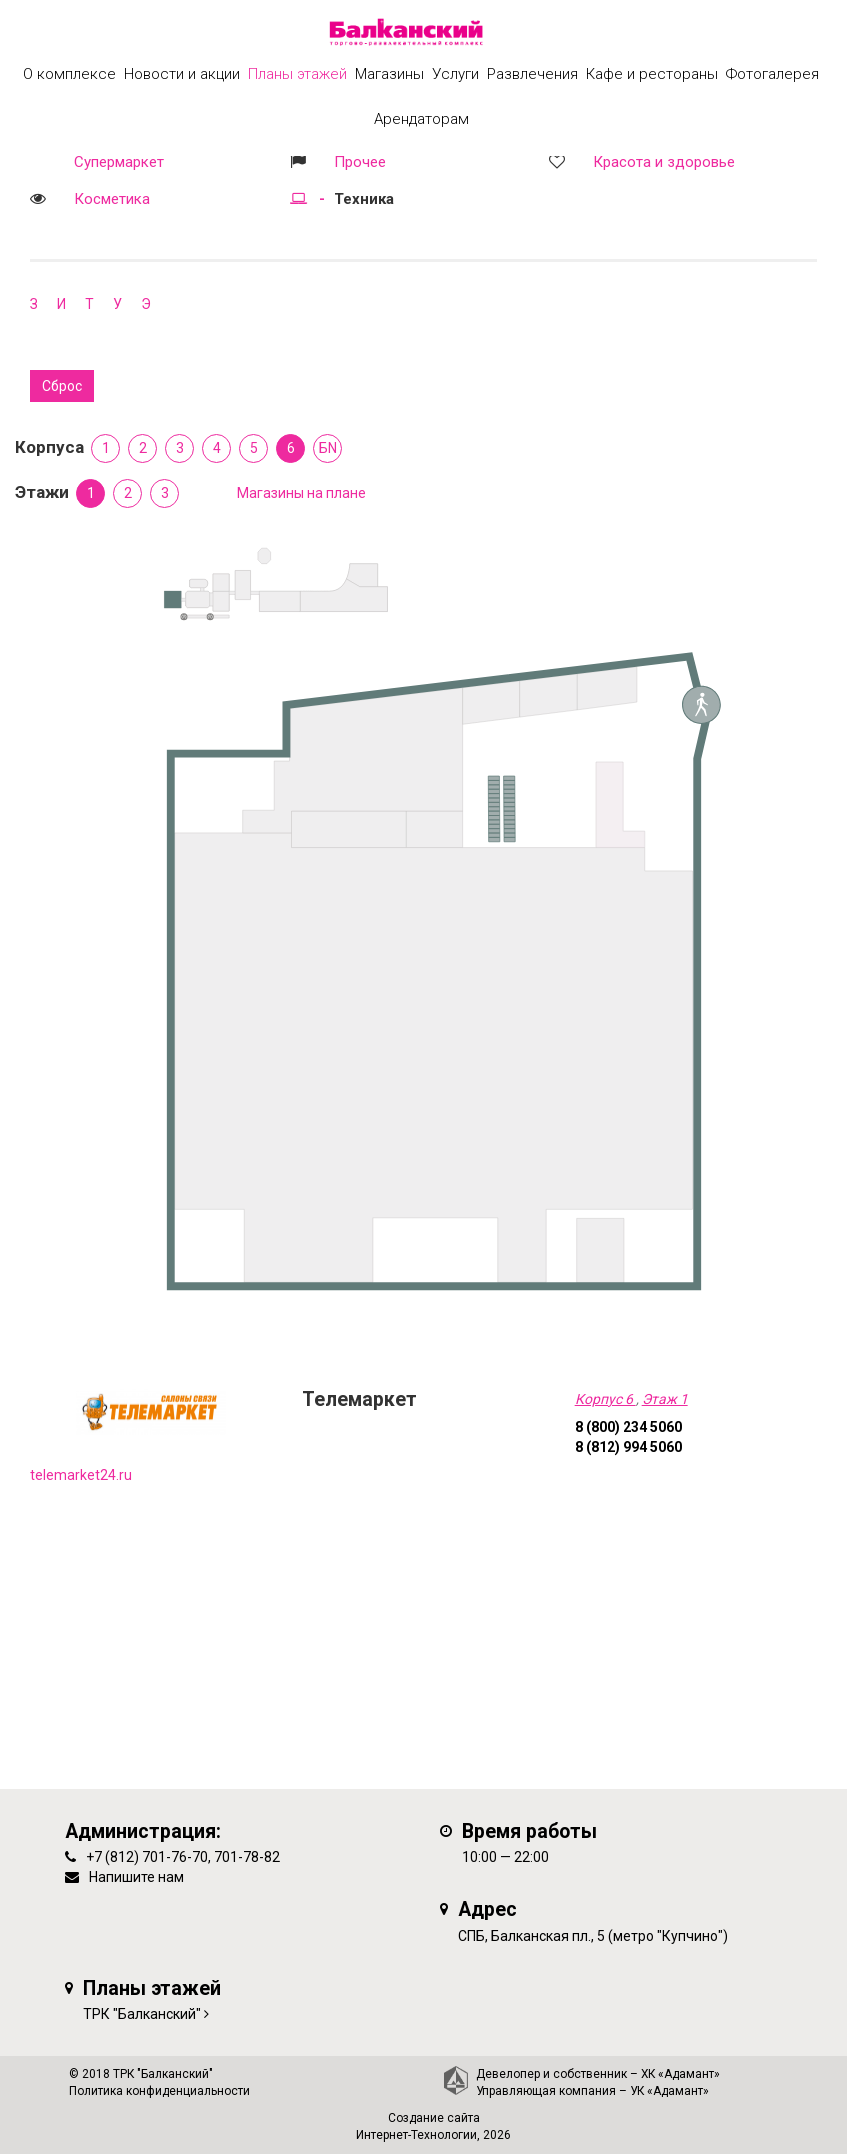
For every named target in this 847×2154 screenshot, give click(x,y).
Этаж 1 (665, 1399)
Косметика (112, 199)
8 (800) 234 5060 (628, 1427)
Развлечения (532, 74)
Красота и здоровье (664, 162)
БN (328, 448)
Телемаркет (359, 1399)
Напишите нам (136, 1877)
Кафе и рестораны (652, 74)
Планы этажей (297, 74)
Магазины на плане (301, 493)
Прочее (360, 162)
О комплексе (69, 74)
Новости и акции (182, 74)
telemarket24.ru (81, 1475)
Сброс (62, 386)
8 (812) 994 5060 (628, 1447)
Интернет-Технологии (416, 2135)
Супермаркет (119, 162)
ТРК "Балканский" (142, 2014)
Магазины (389, 74)
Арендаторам (421, 119)
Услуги (455, 74)
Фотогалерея (772, 74)
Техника (364, 199)
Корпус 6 (605, 1399)
